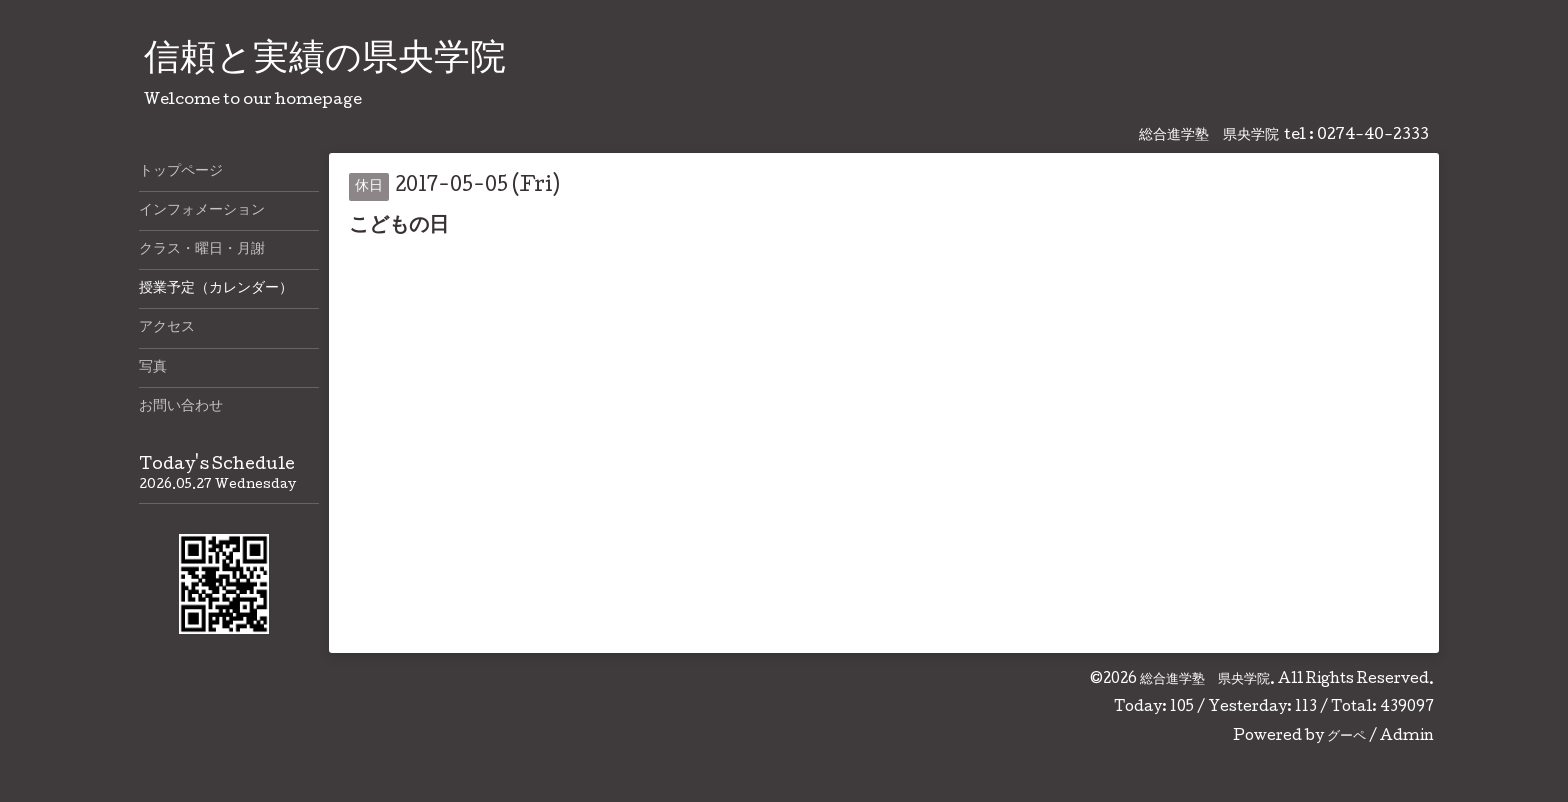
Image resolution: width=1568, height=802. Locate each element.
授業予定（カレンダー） (216, 289)
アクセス (167, 328)
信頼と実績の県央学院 (325, 61)
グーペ (1346, 737)
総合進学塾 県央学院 (1205, 680)
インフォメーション (202, 211)
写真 (153, 368)
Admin (1407, 737)
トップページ (181, 172)
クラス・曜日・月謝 (202, 250)
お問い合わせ (181, 407)
